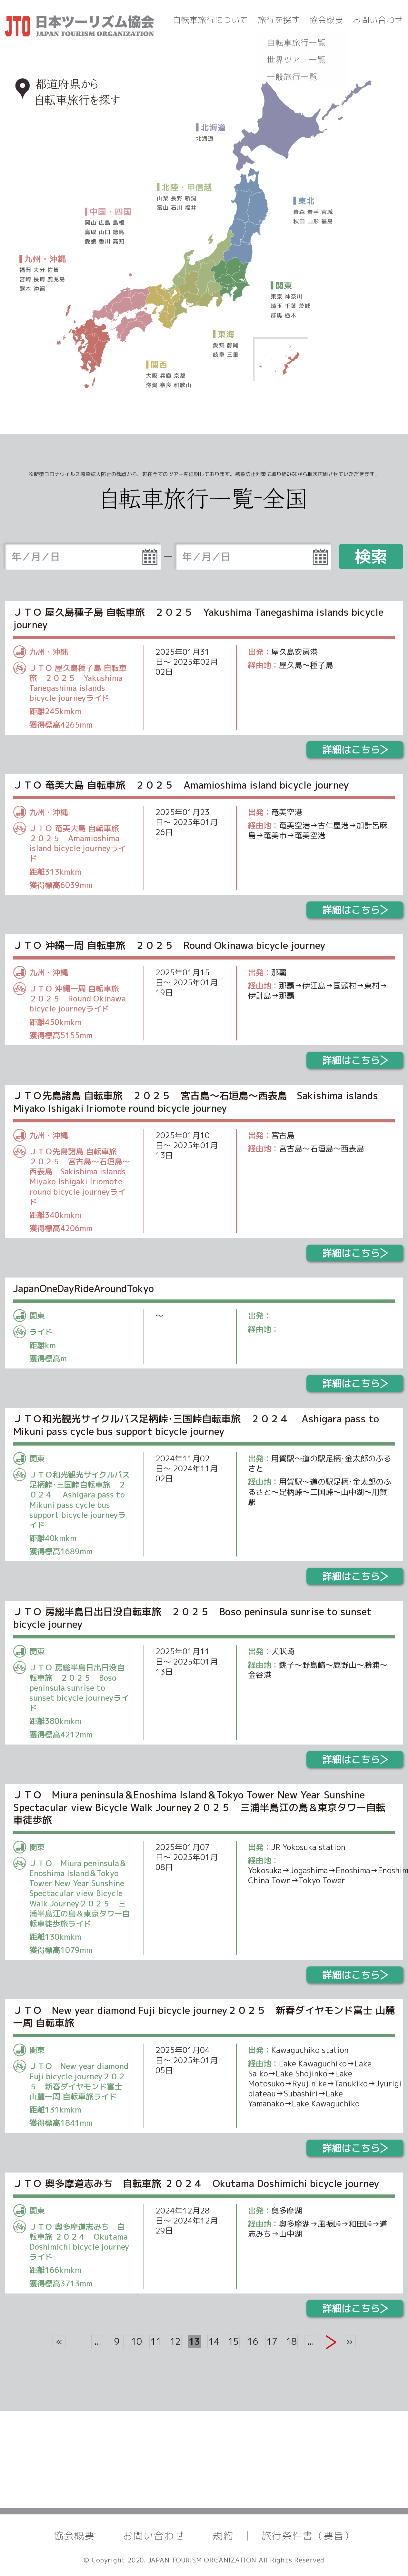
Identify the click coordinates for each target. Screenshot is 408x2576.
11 (155, 2341)
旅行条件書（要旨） (308, 2535)
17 (271, 2341)
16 (252, 2341)
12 (175, 2341)
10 (136, 2341)
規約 (223, 2535)
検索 (371, 556)
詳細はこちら (355, 749)
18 (291, 2341)
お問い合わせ (378, 19)
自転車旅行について (210, 19)
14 (213, 2341)
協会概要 (326, 19)
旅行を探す (279, 19)
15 (233, 2341)
